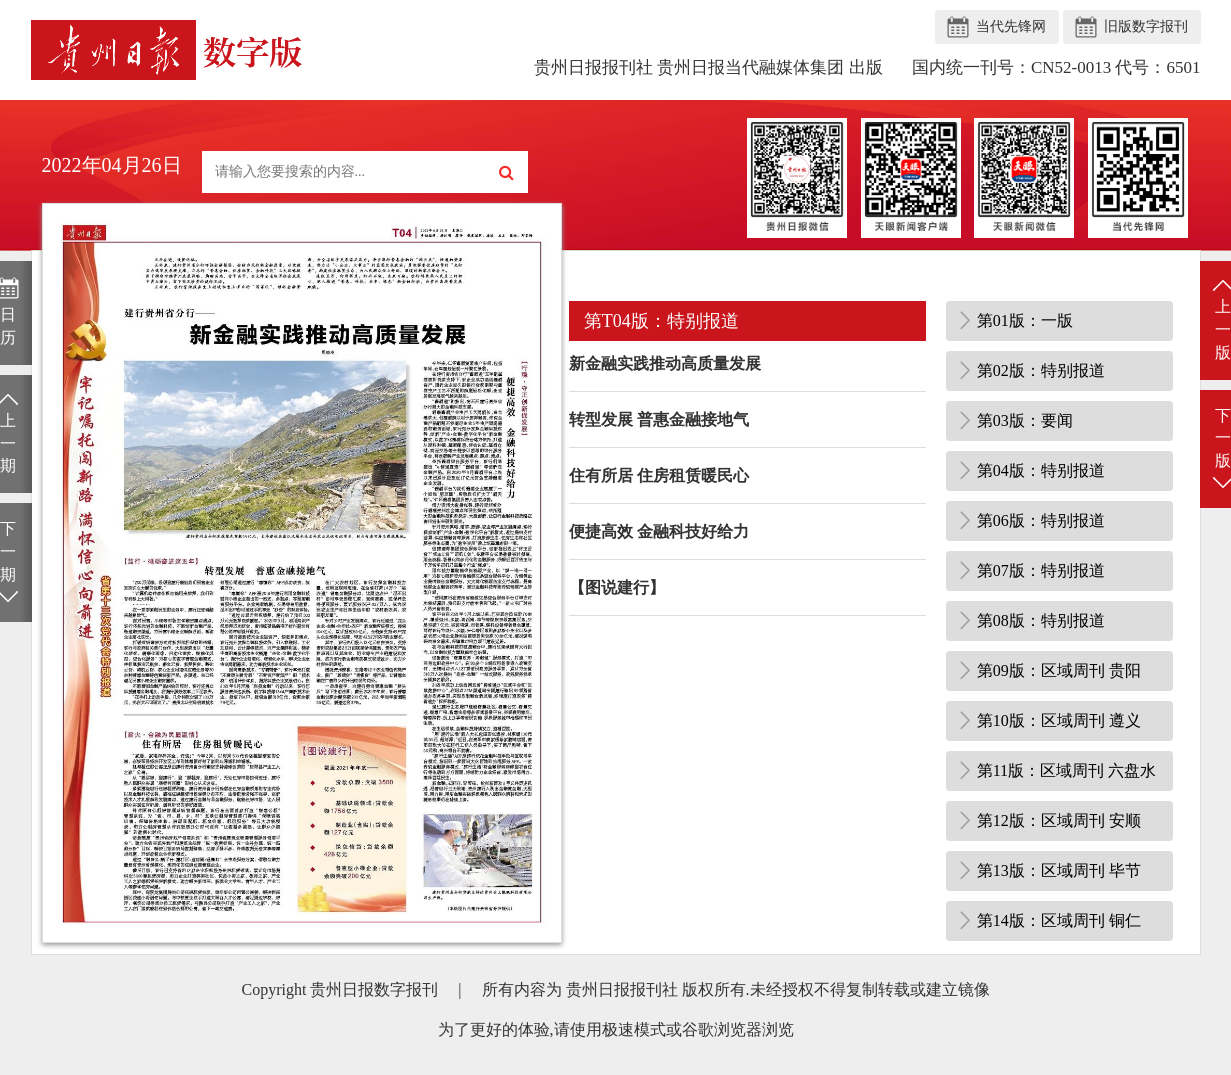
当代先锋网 (1011, 26)
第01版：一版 (1025, 320)
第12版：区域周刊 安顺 (1059, 820)
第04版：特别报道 (1041, 470)
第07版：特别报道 (1041, 570)
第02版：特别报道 (1041, 370)
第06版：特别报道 (1041, 520)
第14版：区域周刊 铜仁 (1059, 920)
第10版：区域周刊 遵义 (1059, 720)
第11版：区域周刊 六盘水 (1066, 770)
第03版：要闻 (1025, 420)
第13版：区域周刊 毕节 (1059, 870)
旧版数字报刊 (1146, 26)
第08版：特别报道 (1041, 620)
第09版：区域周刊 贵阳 (1059, 670)
